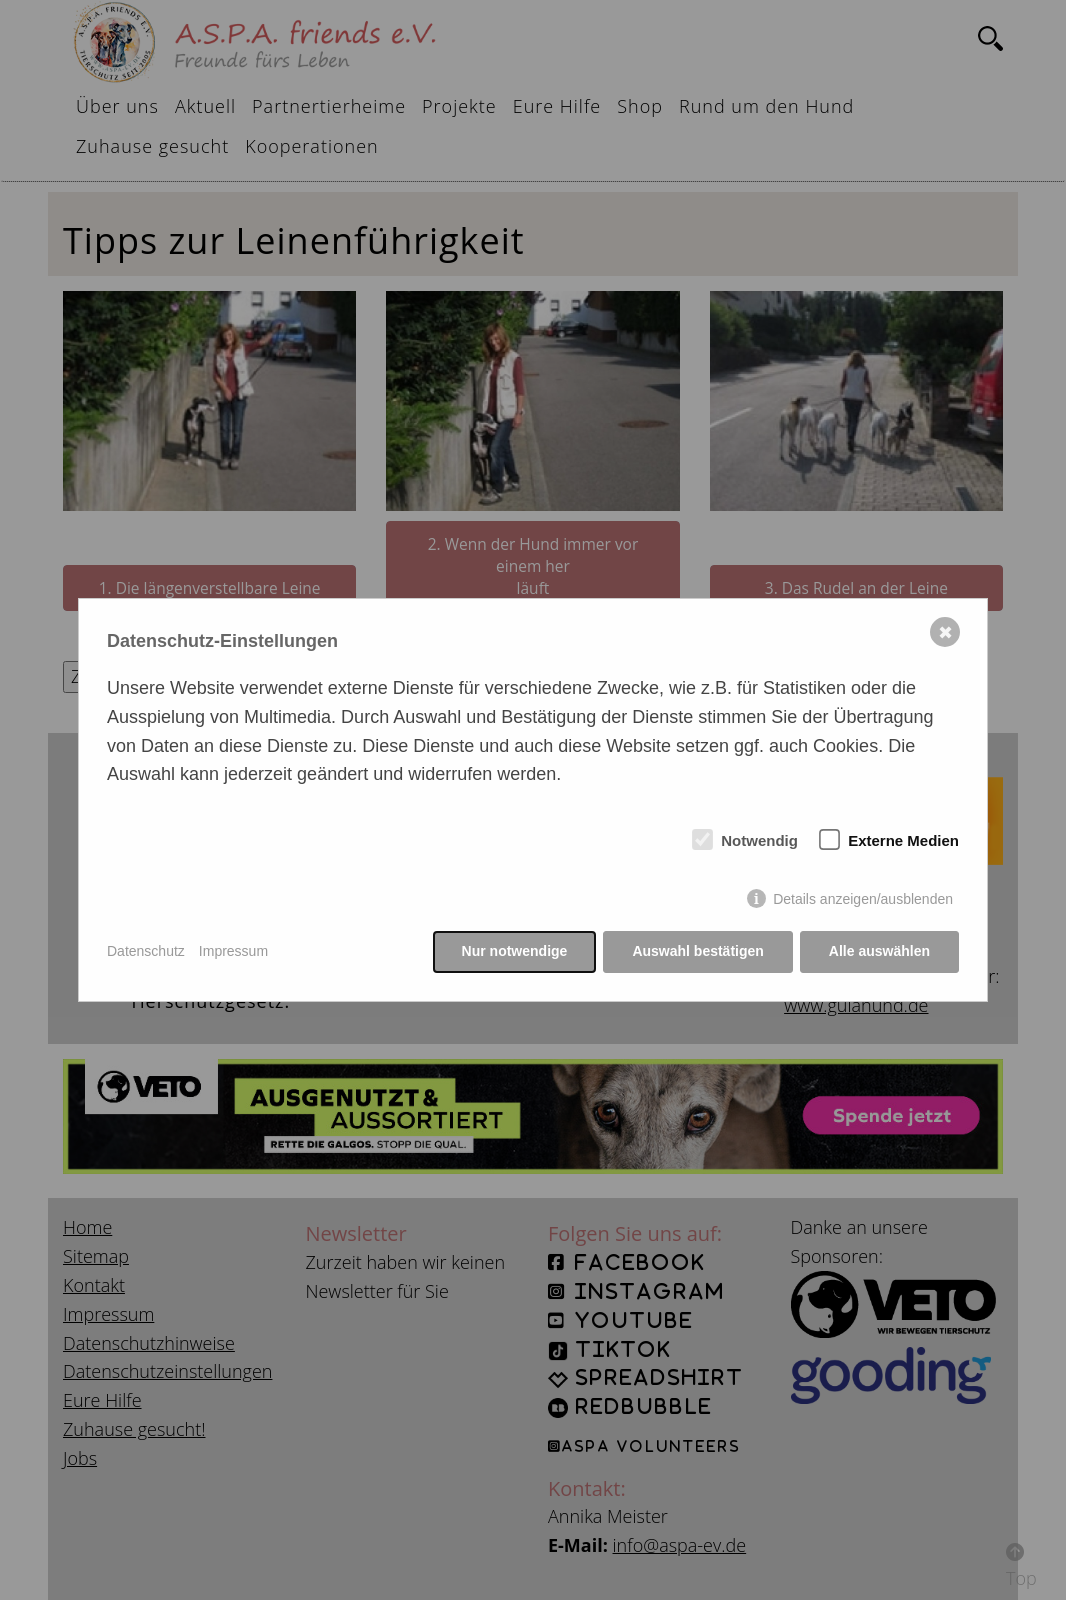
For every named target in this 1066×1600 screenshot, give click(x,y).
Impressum (233, 951)
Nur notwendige (515, 951)
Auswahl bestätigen (697, 951)
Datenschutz (146, 951)
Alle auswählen (879, 951)
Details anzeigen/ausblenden (863, 899)
